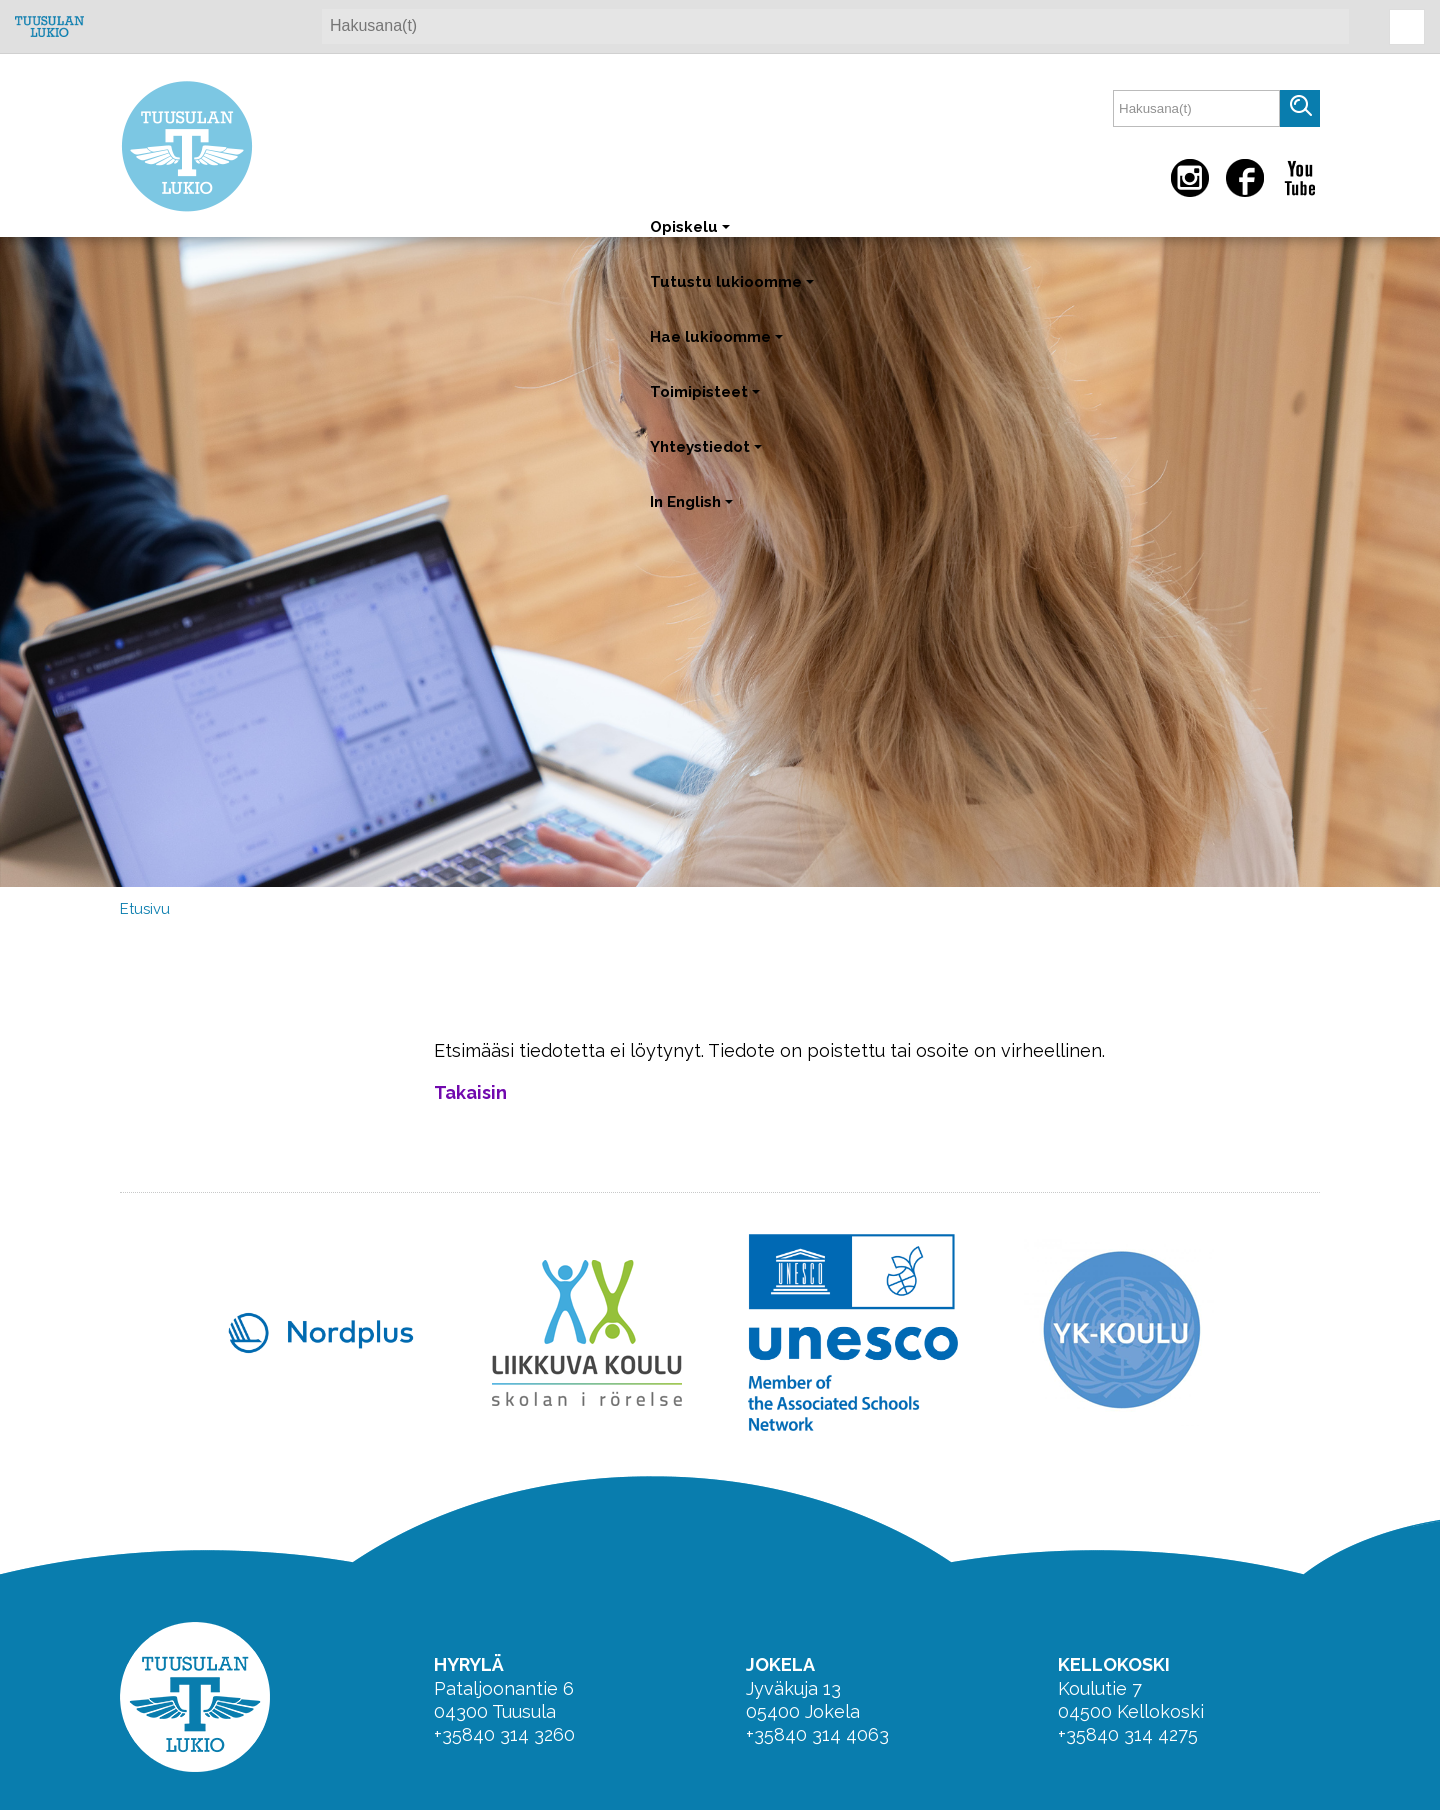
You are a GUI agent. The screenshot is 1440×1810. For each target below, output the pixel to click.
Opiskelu (692, 236)
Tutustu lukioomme (734, 291)
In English (693, 511)
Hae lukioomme (718, 346)
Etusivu (145, 909)
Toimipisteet (707, 401)
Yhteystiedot (708, 456)
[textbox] (1196, 108)
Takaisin (470, 1092)
